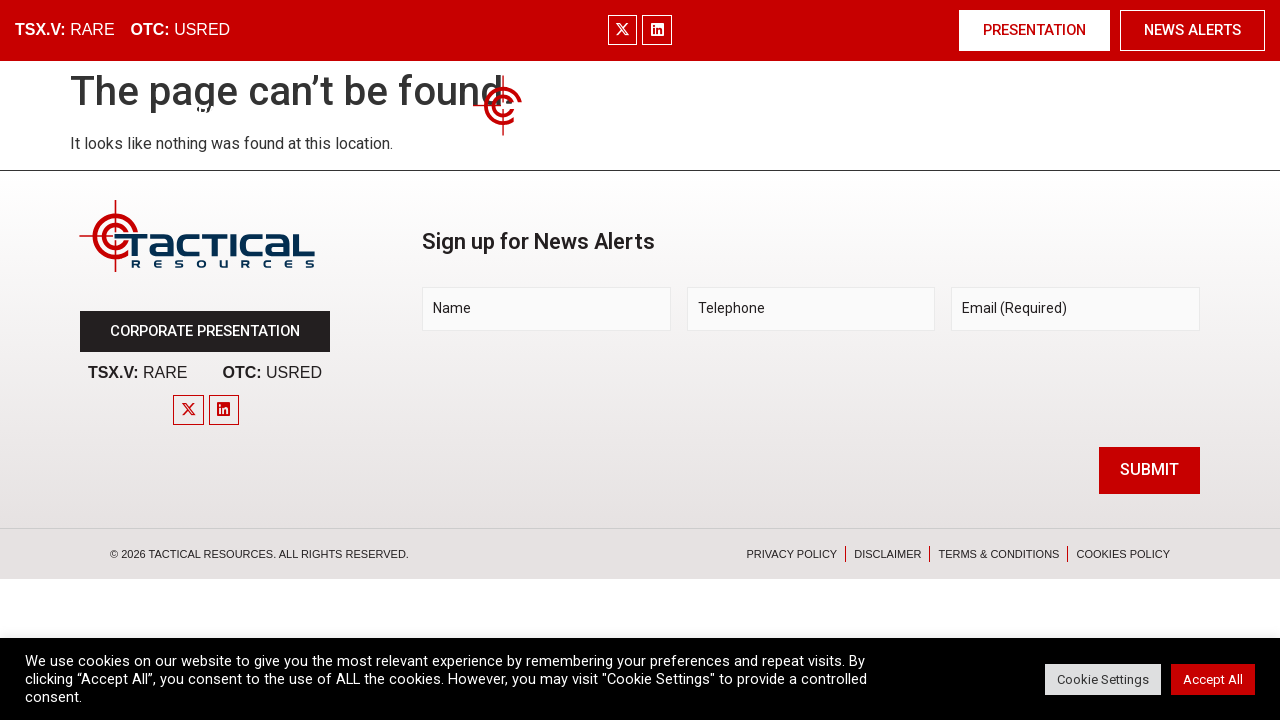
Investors (884, 112)
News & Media (1023, 113)
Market (301, 112)
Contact (1157, 112)
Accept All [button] (1213, 679)
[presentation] (574, 386)
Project (398, 112)
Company (200, 112)
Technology (760, 112)
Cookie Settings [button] (1103, 679)
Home (109, 112)
